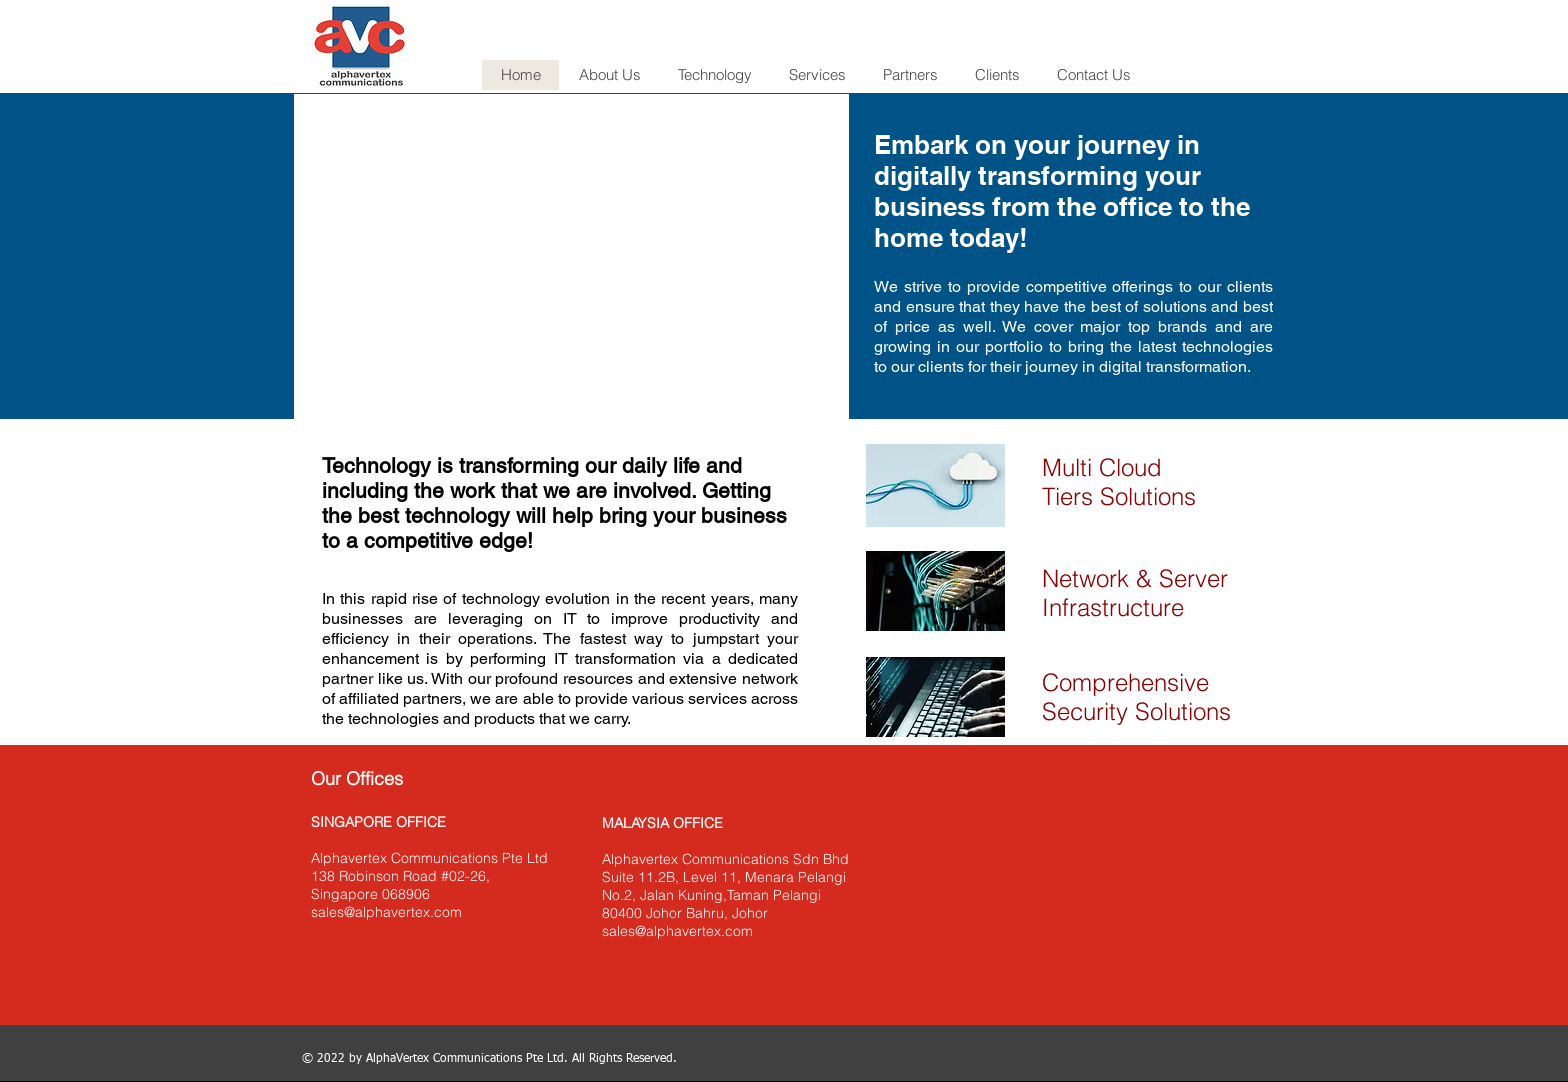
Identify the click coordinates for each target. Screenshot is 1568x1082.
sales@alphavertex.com (386, 912)
